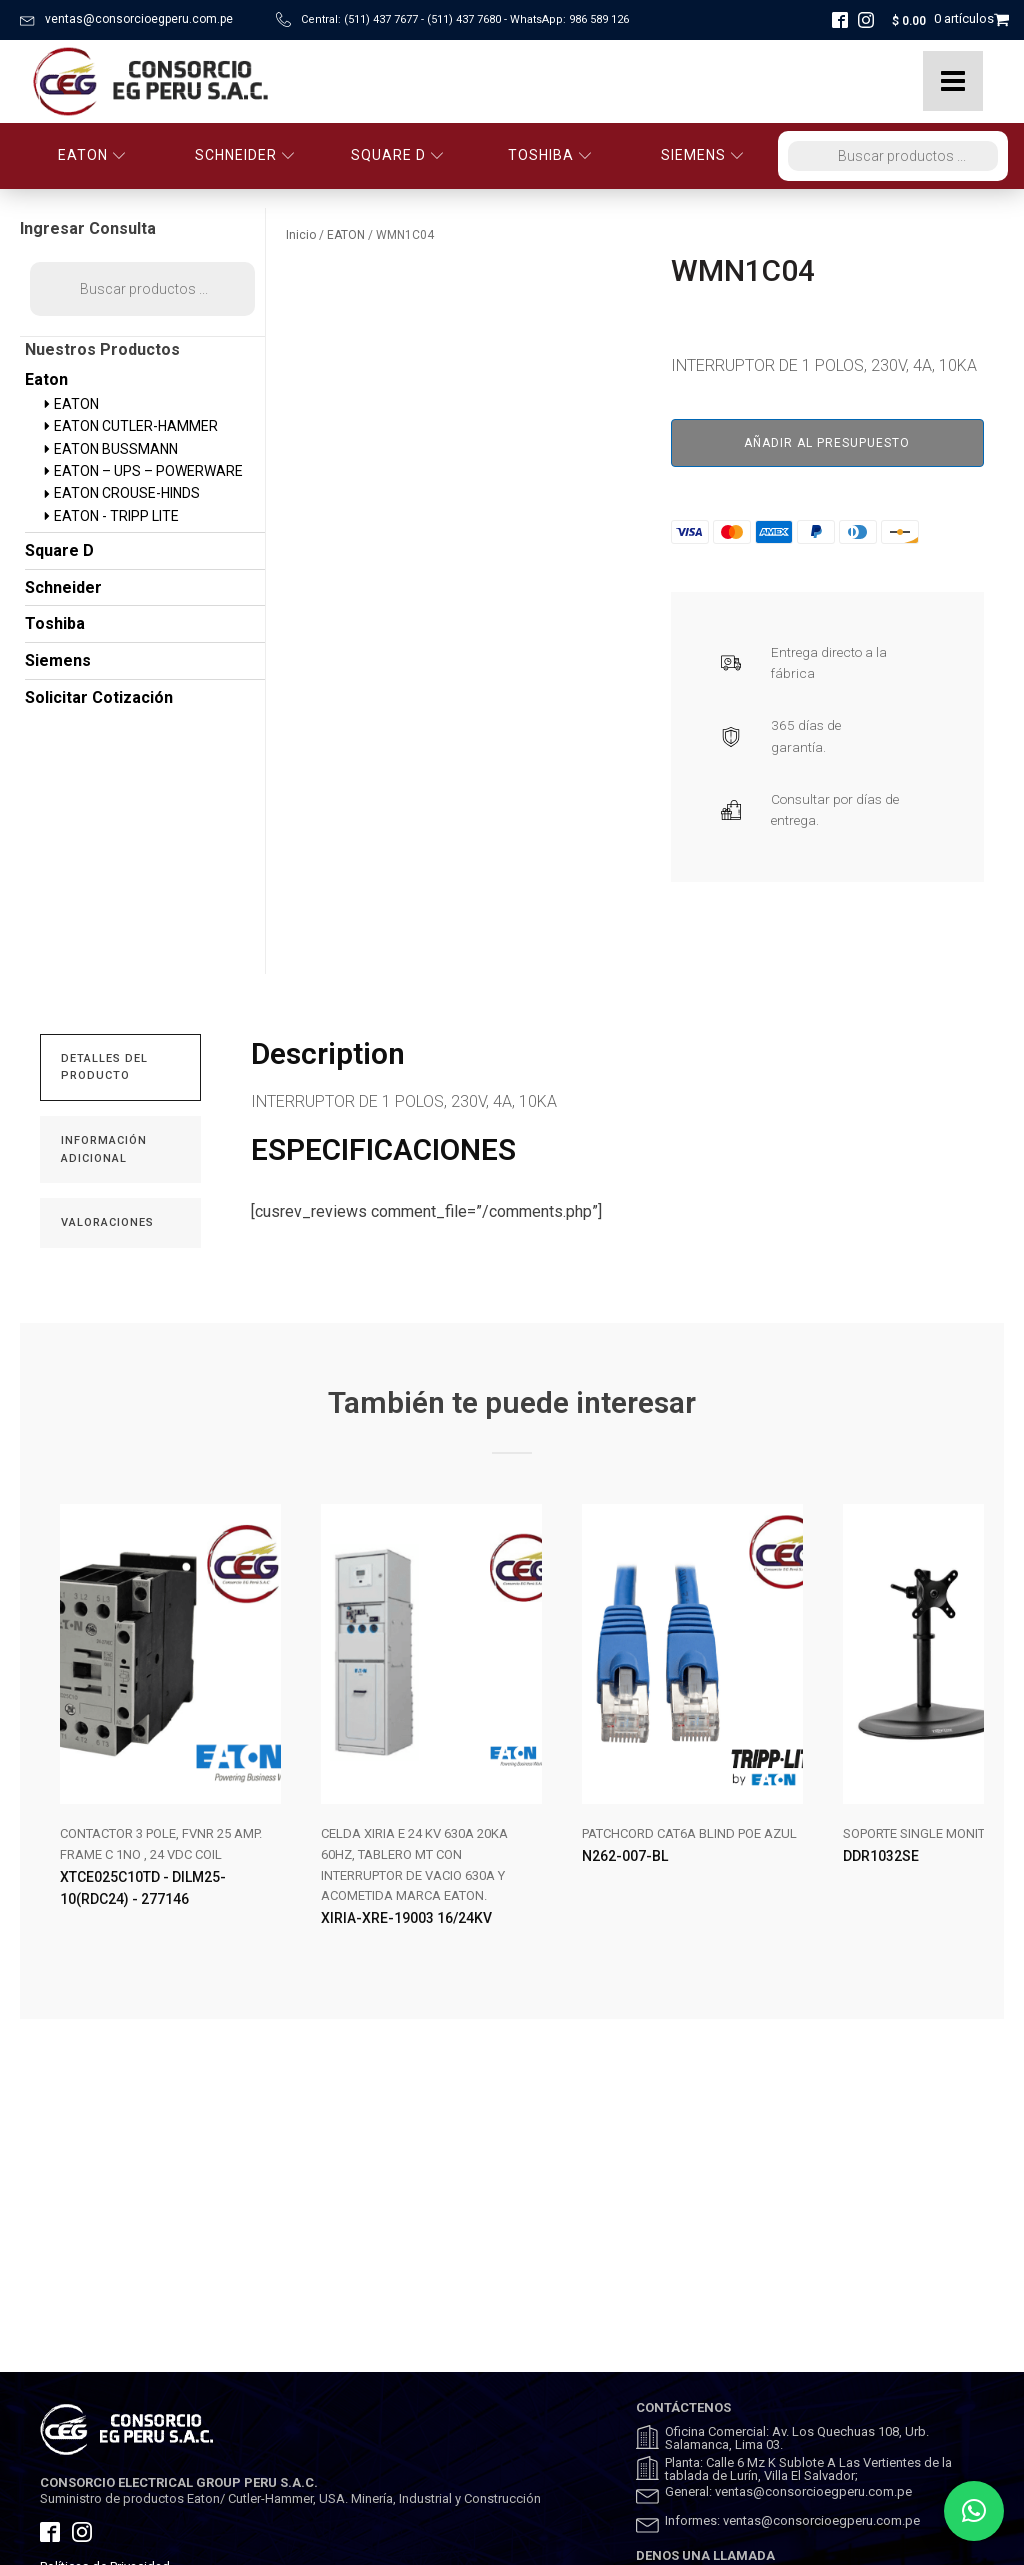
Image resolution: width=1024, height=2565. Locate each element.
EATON (92, 155)
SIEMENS (702, 155)
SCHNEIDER (245, 155)
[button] (974, 2511)
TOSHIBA (550, 155)
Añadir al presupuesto (827, 443)
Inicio (301, 235)
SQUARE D (397, 155)
